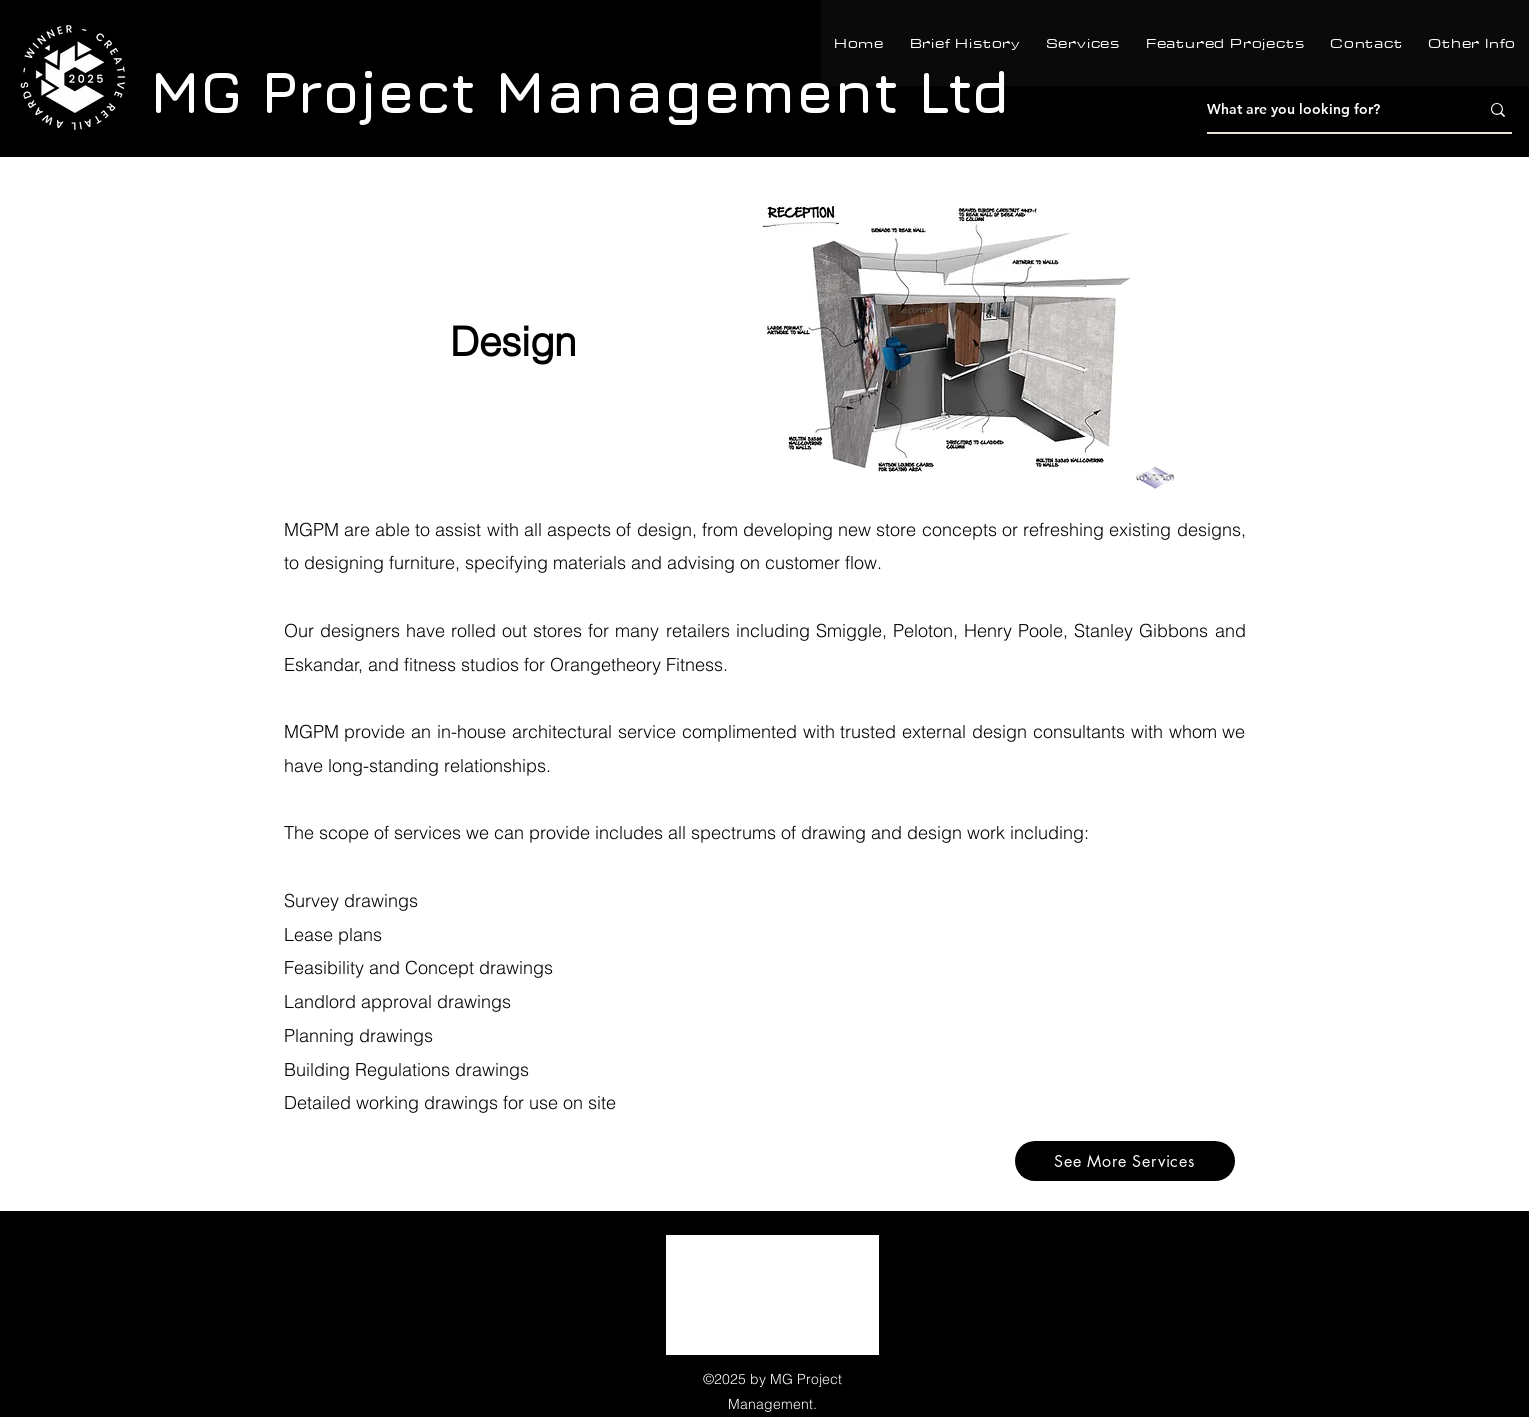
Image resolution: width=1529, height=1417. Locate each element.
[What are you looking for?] (1328, 110)
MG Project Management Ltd (580, 90)
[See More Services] (1125, 1161)
